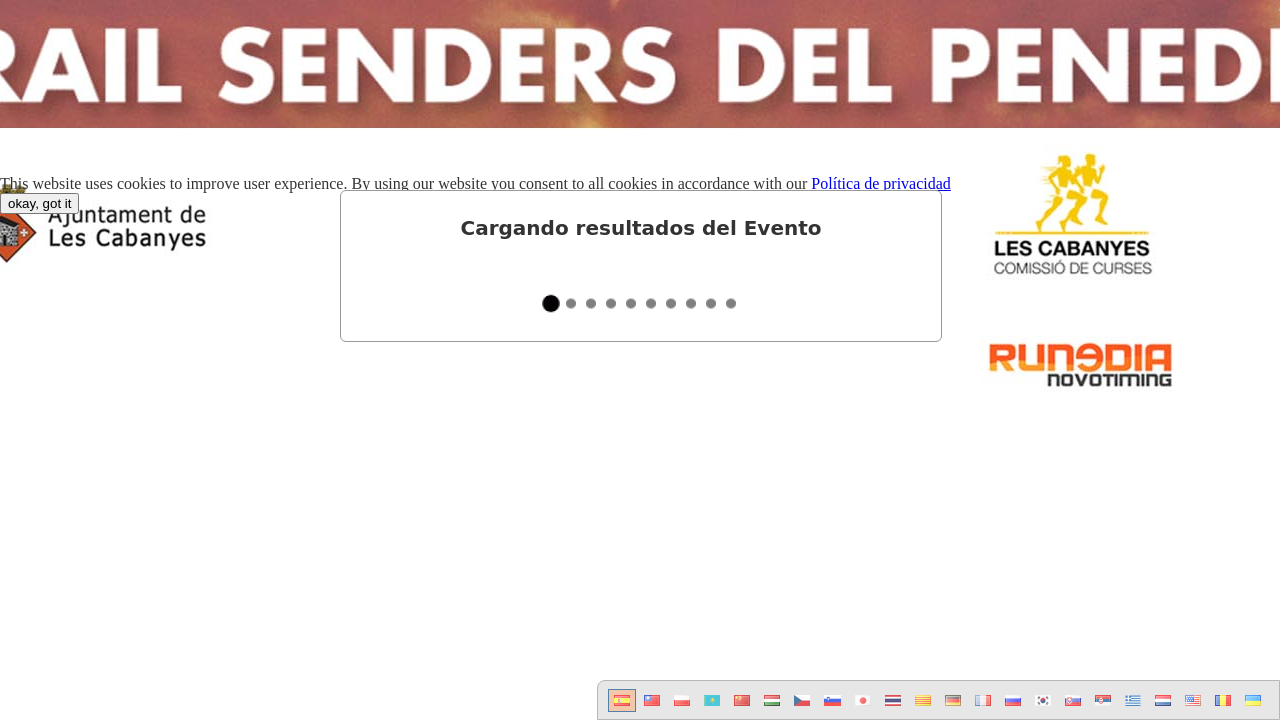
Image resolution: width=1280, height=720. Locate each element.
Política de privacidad (881, 183)
